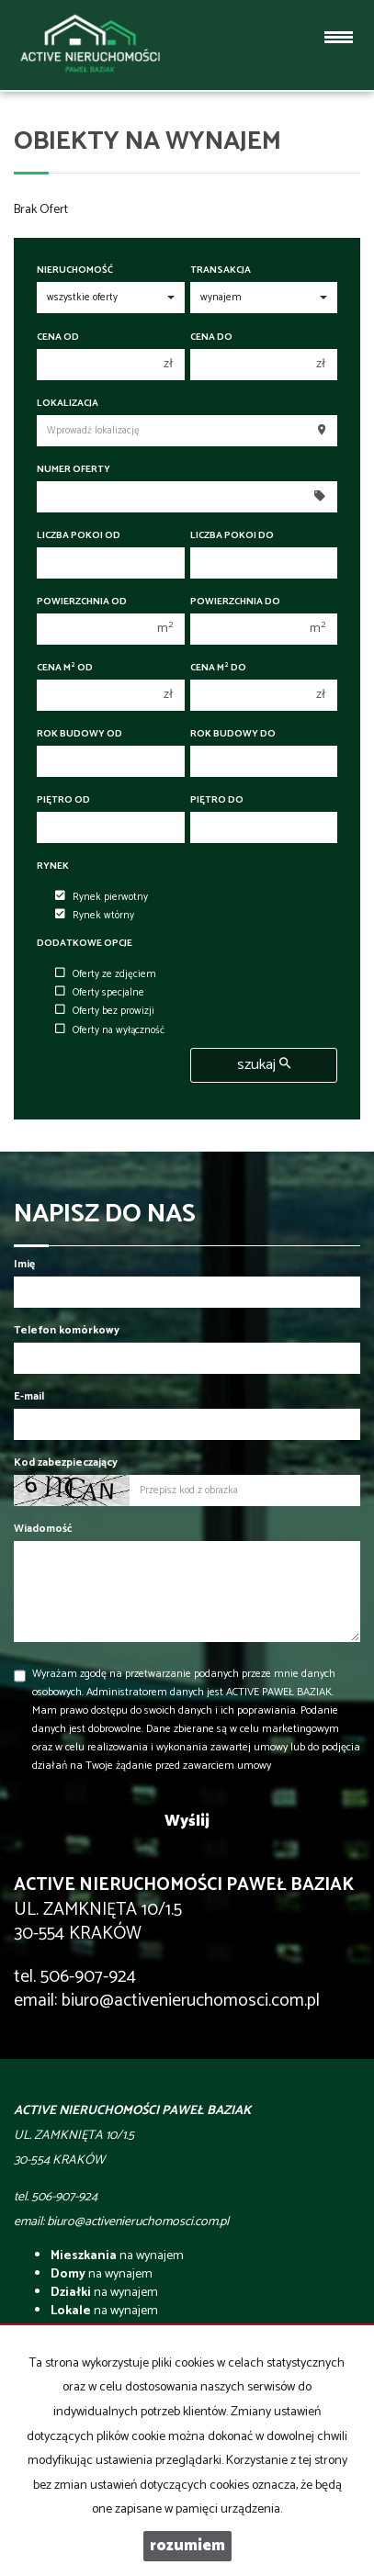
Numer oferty (73, 470)
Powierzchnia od (82, 602)
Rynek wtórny (94, 915)
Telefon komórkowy (66, 1330)
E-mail (29, 1396)
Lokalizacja (67, 404)
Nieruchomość (75, 270)
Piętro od (63, 800)
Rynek (53, 866)
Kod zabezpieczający (66, 1462)
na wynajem (117, 2256)
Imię (24, 1264)
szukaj (263, 1064)
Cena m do (218, 668)
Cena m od (65, 668)
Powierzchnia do (235, 602)
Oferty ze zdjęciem (105, 974)
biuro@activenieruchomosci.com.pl (191, 2000)
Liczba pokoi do (232, 536)
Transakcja (220, 270)
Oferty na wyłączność (109, 1030)
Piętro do (217, 800)
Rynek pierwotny (101, 897)
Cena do (211, 337)
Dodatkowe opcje (84, 944)
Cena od (58, 337)
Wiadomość (43, 1528)
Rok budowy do (233, 734)
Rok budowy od (79, 734)
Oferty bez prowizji (104, 1011)
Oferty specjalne (99, 992)
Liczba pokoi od (78, 536)
